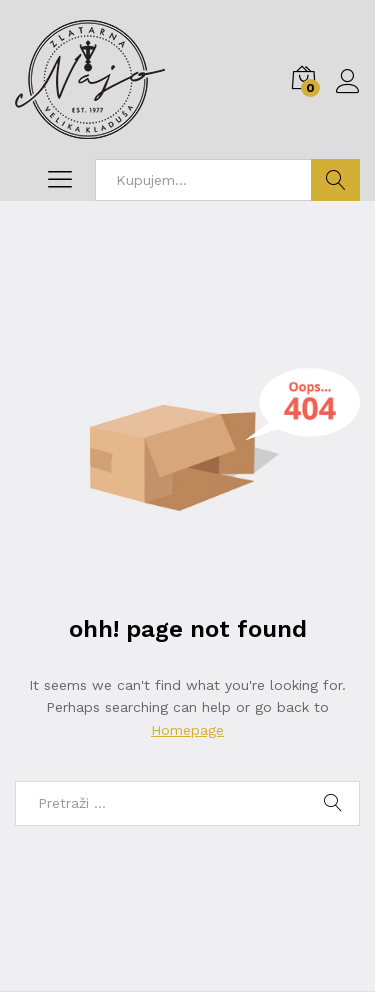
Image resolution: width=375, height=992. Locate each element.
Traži (335, 180)
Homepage (187, 730)
